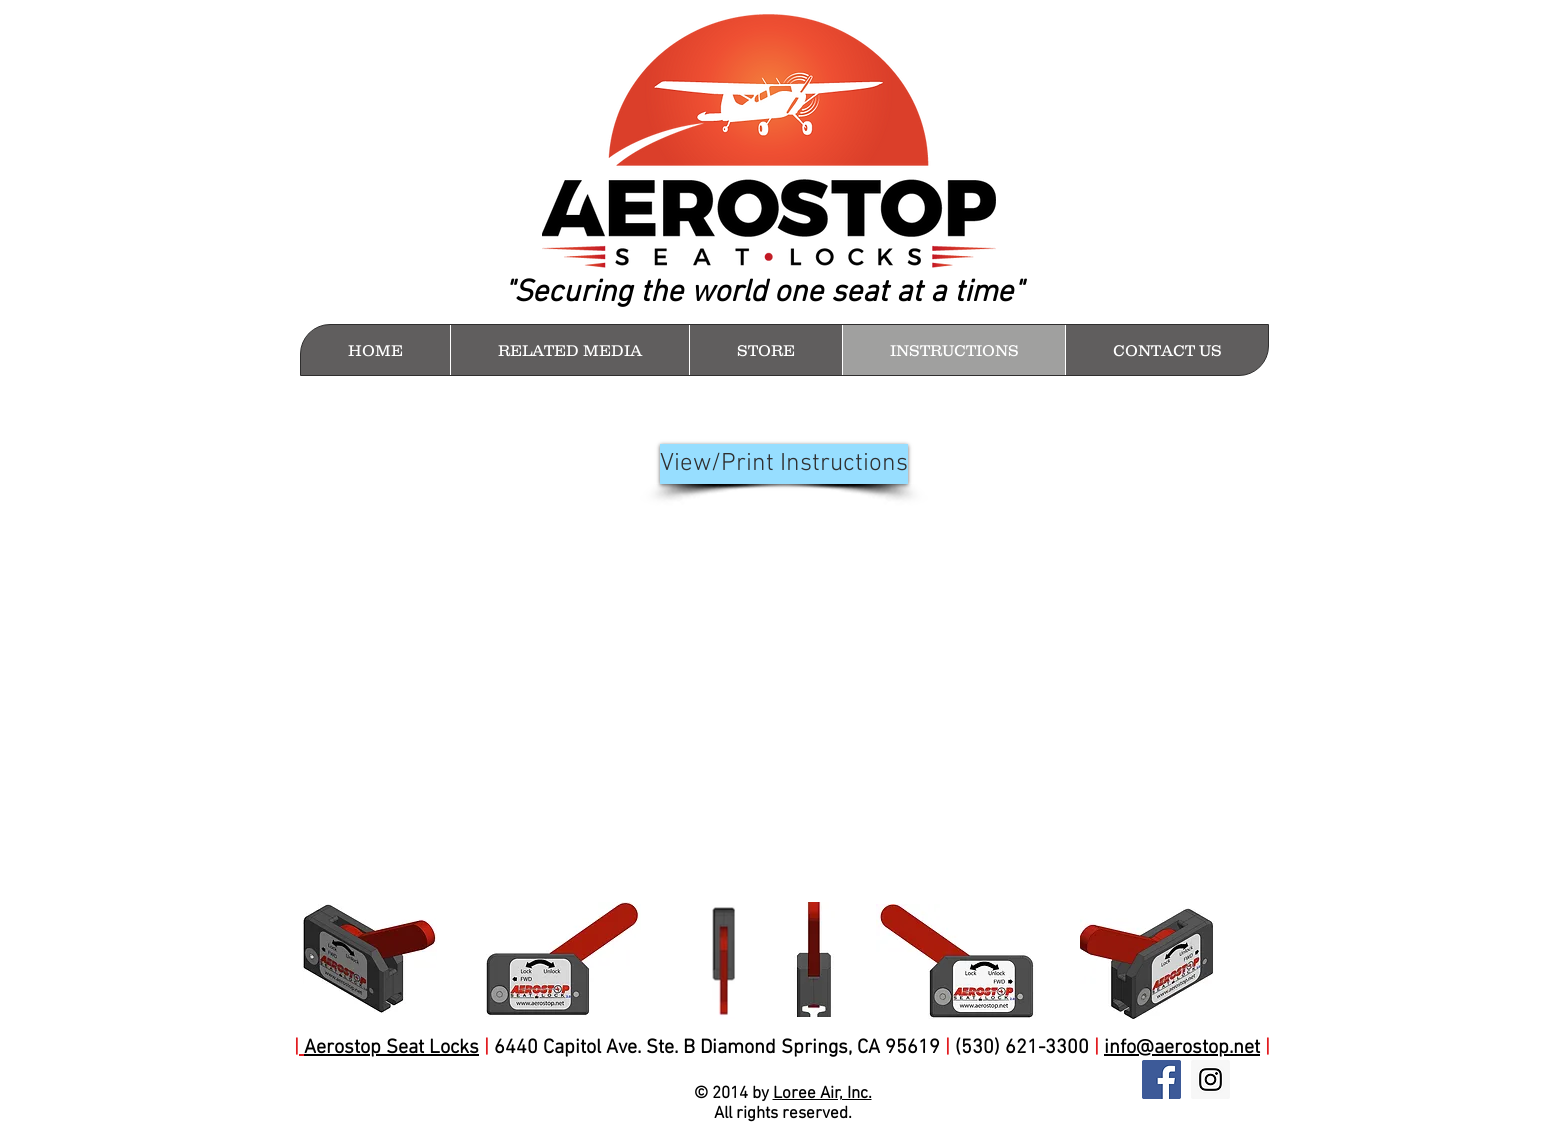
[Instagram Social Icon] (1210, 1079)
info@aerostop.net (1182, 1048)
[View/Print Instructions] (784, 464)
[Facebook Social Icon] (1161, 1079)
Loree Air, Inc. (822, 1094)
